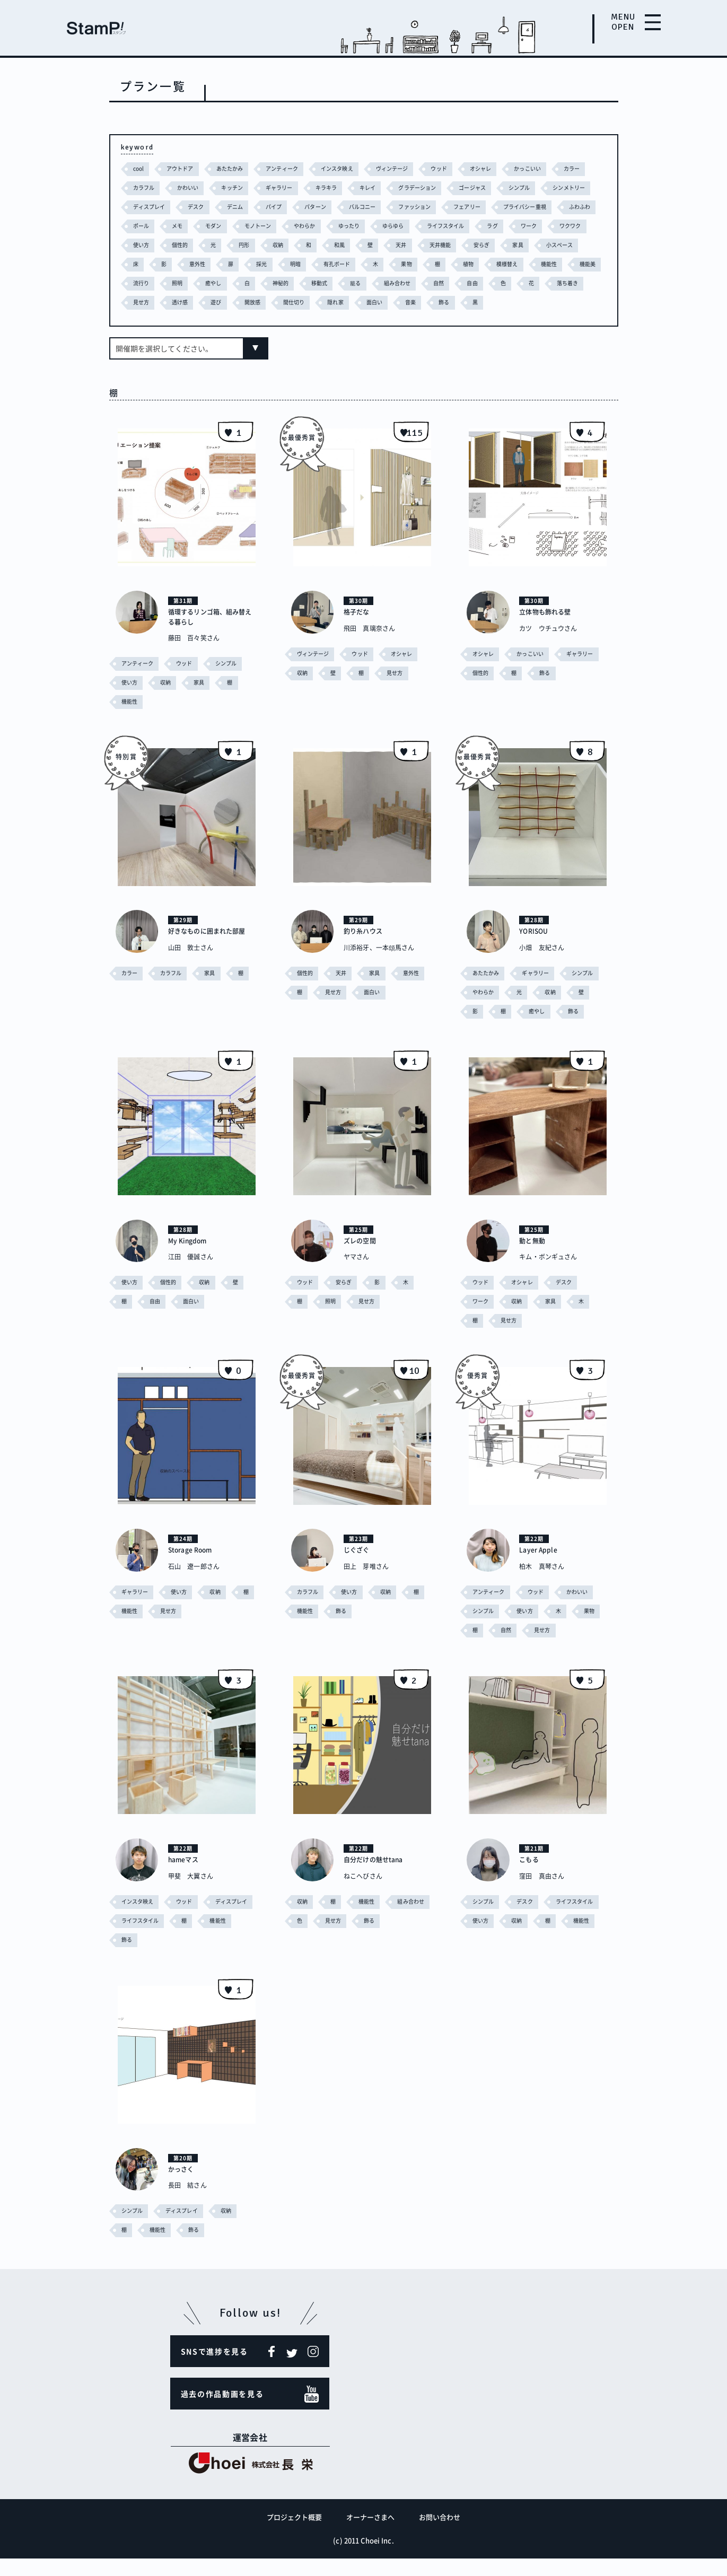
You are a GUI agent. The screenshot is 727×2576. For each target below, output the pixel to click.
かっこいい (549, 168)
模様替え (242, 282)
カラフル (185, 187)
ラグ (202, 244)
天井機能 (179, 263)
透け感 (407, 301)
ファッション (487, 206)
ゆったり (475, 225)
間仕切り (526, 301)
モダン (333, 225)
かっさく (183, 2186)
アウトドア (183, 168)
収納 (469, 244)
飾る (214, 321)
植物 (202, 282)
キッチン (278, 187)
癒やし (442, 282)
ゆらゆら (521, 225)
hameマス (186, 1877)
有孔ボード (552, 263)
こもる (530, 1877)
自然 (191, 301)
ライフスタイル (153, 244)
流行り (366, 282)
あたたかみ (235, 168)
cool (139, 168)
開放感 (482, 301)
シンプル (579, 187)
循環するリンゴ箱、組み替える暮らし (209, 635)
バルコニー (432, 206)
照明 (404, 282)
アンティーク (290, 168)
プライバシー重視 (156, 225)
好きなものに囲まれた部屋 (209, 954)
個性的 (367, 244)
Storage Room (194, 1568)
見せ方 (366, 301)
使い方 (327, 244)
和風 (532, 244)
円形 (434, 244)
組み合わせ (148, 301)
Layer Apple (540, 1568)
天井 (139, 263)
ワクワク (283, 244)
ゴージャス (531, 187)
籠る (589, 282)
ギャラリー (327, 187)
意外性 (407, 263)
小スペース (304, 263)
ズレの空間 (362, 1259)
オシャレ (499, 168)
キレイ (419, 187)
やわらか (429, 225)
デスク (258, 206)
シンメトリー (151, 206)
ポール (258, 225)
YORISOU (536, 949)
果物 (139, 282)
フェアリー (542, 206)
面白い (142, 321)
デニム (298, 206)
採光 (473, 263)
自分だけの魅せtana (378, 1877)
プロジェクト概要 (294, 2534)
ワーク (240, 244)
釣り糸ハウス (366, 949)
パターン (382, 206)
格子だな (358, 630)
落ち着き (323, 301)
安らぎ (222, 263)
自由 (225, 301)
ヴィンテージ (407, 168)
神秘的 (511, 282)
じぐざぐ (358, 1568)
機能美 (326, 282)
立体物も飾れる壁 (549, 630)
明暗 (508, 263)
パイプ (339, 206)
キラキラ (376, 187)
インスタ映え (348, 168)
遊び (445, 301)
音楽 (179, 321)
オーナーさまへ (370, 2534)
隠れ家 (569, 301)
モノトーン (380, 225)
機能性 (286, 282)
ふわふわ (214, 225)
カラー (142, 187)
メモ (295, 225)
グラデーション (472, 187)
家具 (260, 263)
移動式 (551, 282)
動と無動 (534, 1259)
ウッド (456, 168)
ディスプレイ (208, 206)
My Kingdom (190, 1259)
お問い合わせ (440, 2534)
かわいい (231, 187)
